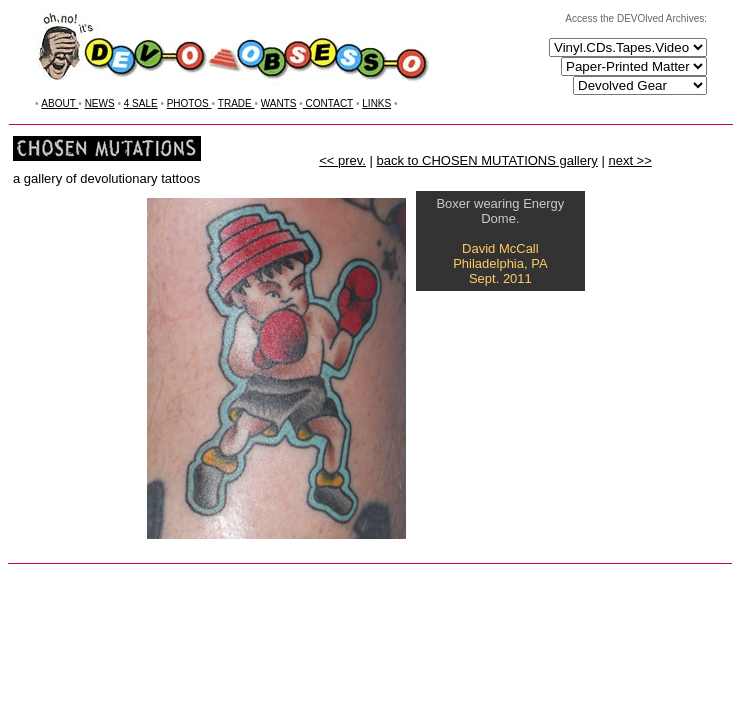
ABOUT (59, 103)
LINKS (376, 103)
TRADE (236, 103)
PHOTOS (189, 103)
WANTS (279, 103)
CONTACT (328, 103)
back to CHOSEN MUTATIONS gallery (487, 160)
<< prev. (342, 160)
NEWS (100, 103)
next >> (629, 160)
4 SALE (141, 103)
